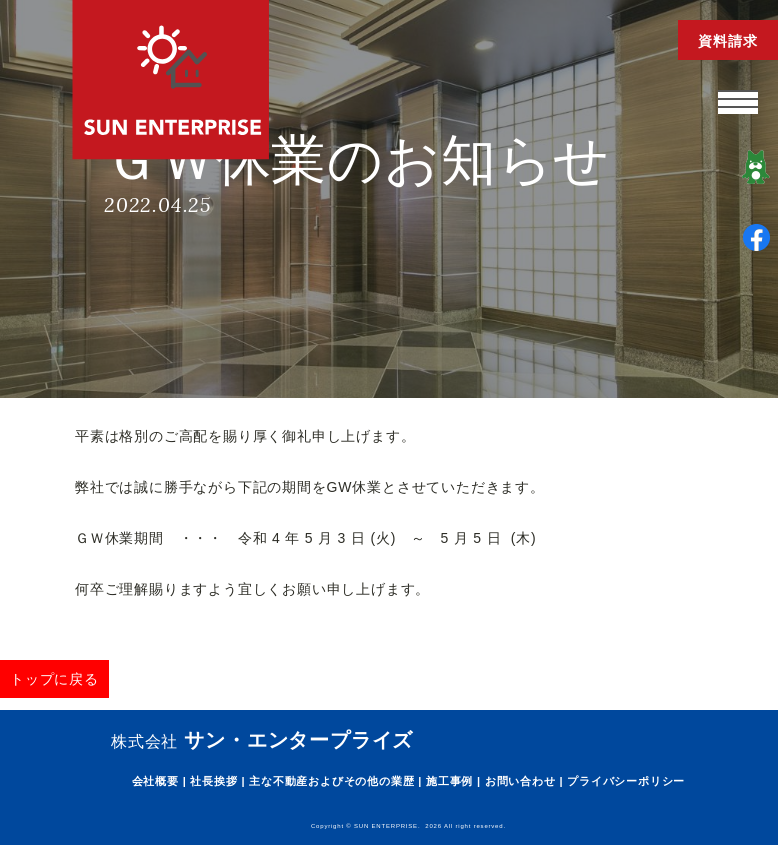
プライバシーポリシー (626, 781)
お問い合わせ (520, 781)
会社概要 (155, 781)
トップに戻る (54, 679)
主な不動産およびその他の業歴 (331, 781)
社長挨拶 (213, 781)
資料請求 (727, 41)
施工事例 (449, 781)
